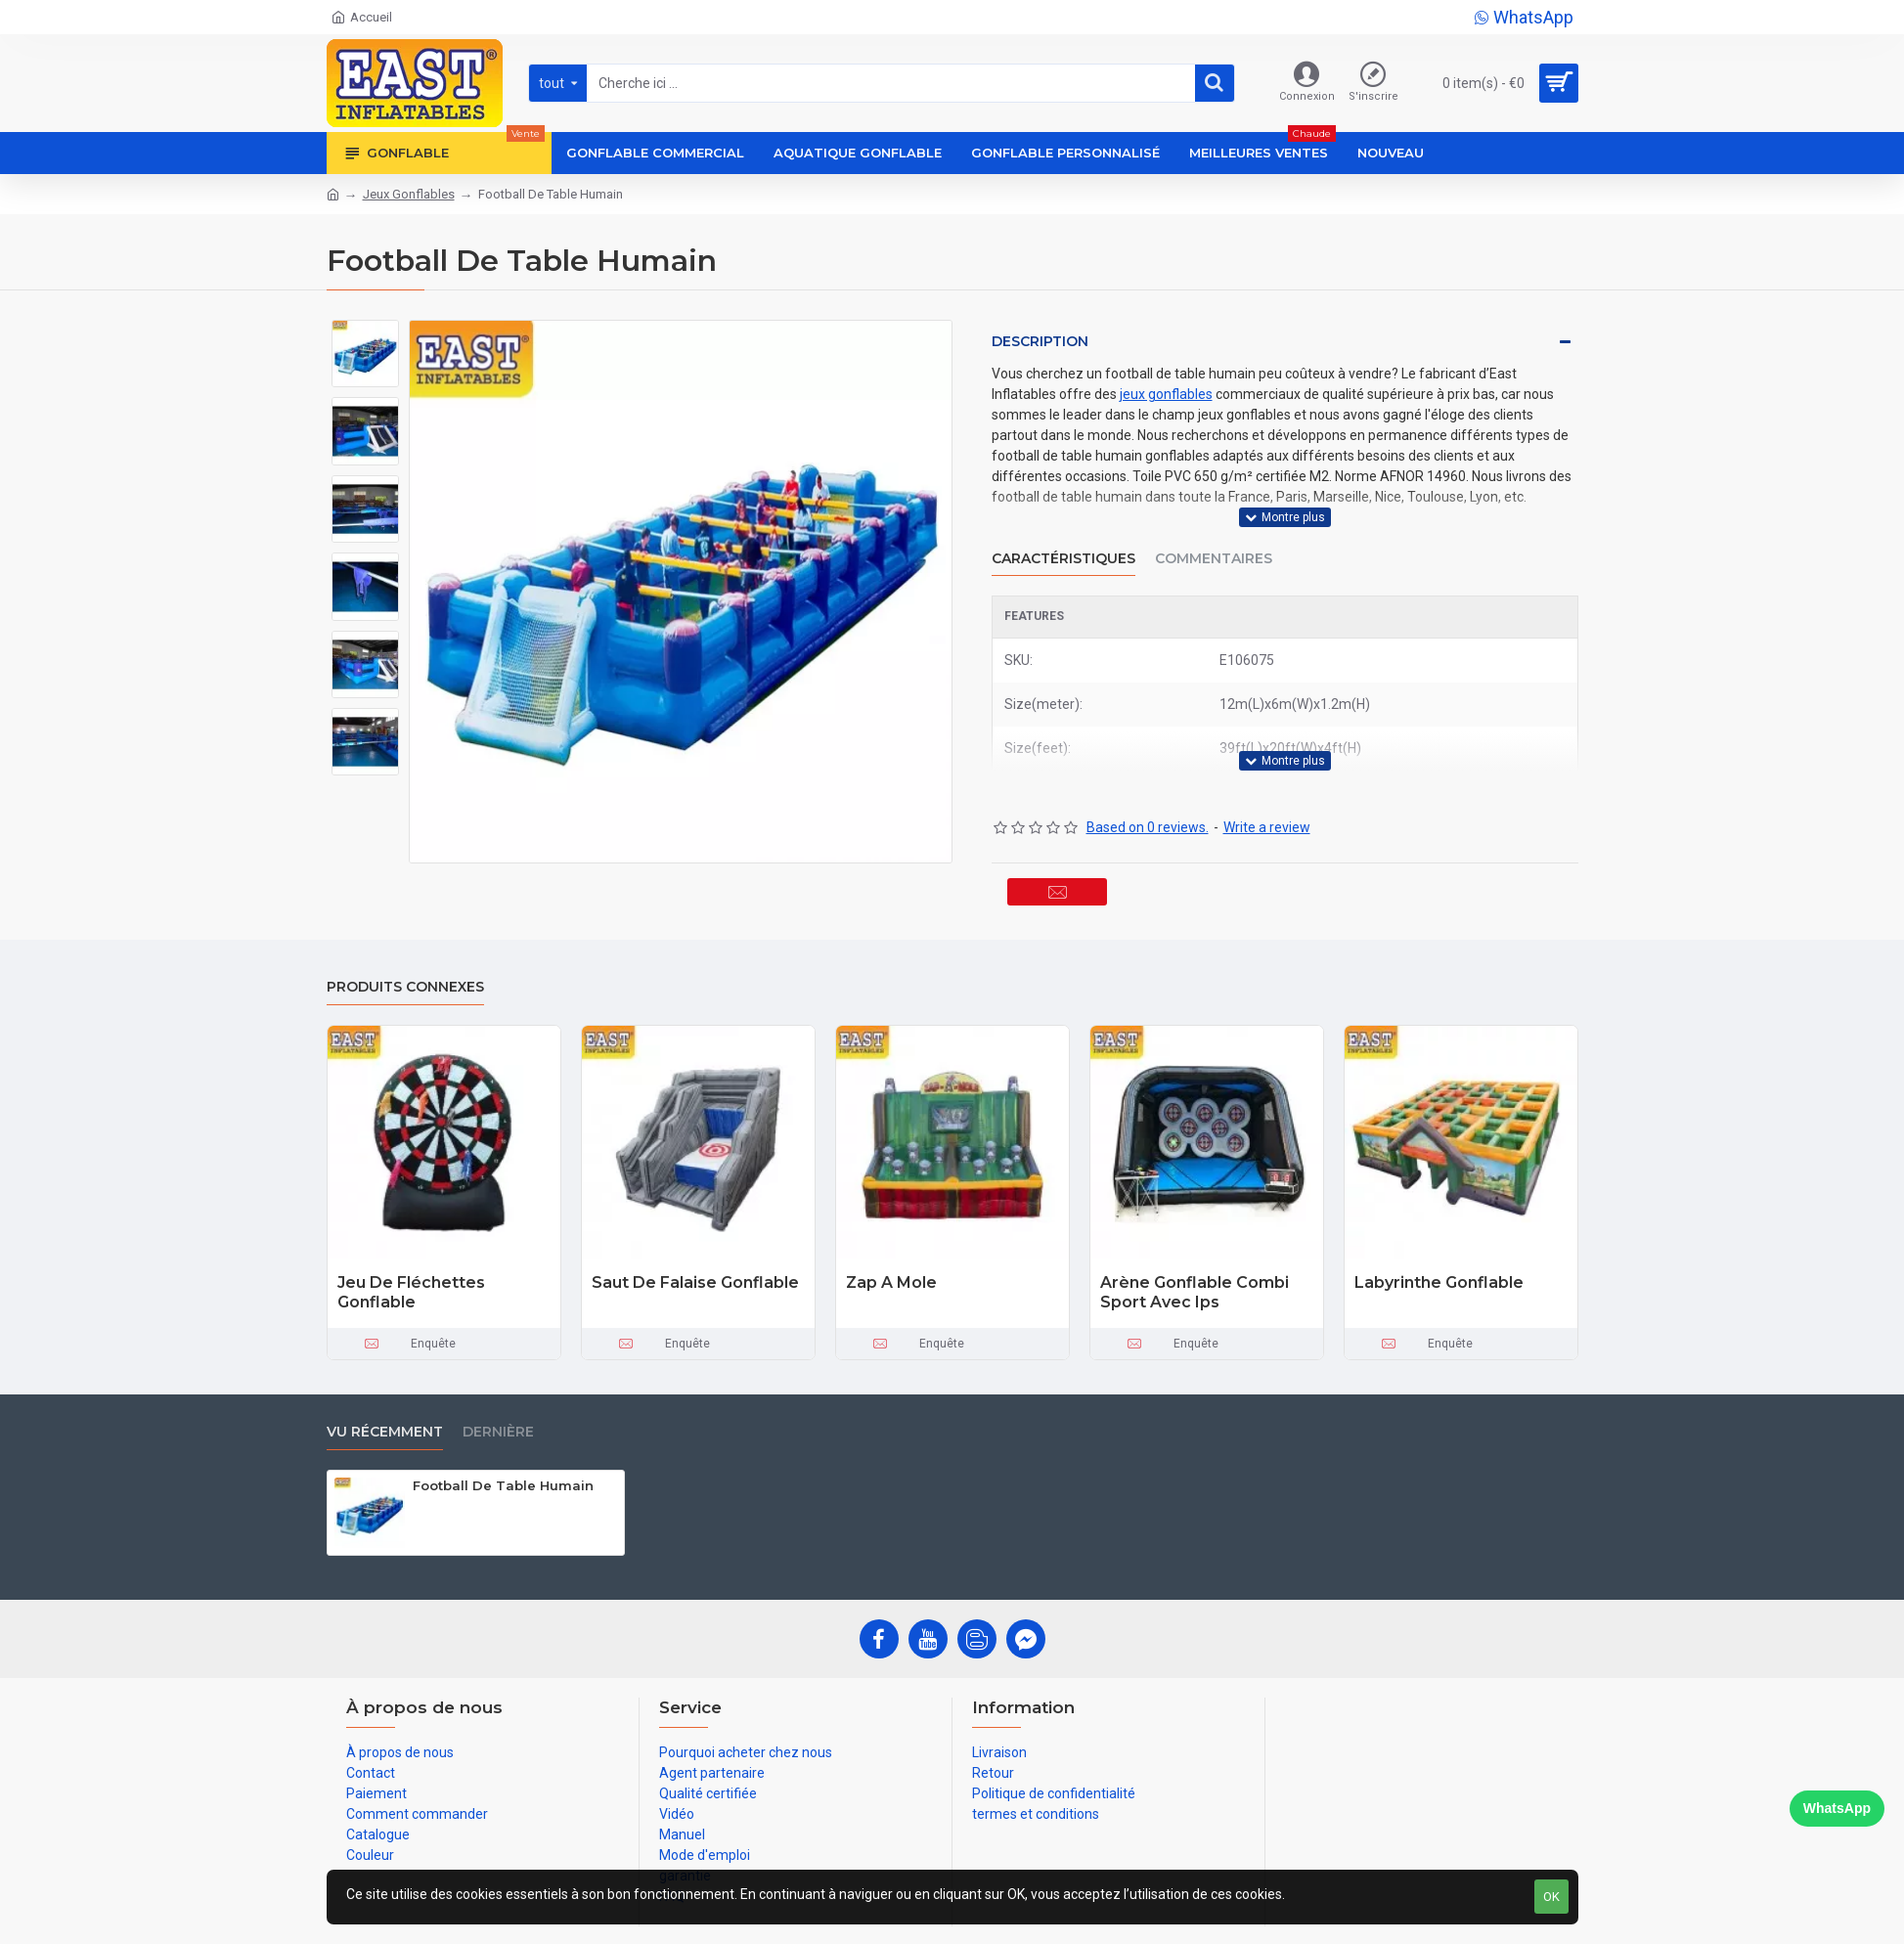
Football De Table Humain (503, 1456)
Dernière (498, 1402)
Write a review (1266, 781)
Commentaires (1213, 535)
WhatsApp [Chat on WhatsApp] (1837, 1808)
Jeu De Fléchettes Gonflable (411, 1263)
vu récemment (385, 1402)
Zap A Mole (891, 1253)
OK (1551, 1896)
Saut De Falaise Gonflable (695, 1253)
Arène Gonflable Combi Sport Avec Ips (1194, 1263)
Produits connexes (405, 958)
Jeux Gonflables (409, 194)
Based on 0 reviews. (1147, 781)
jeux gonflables (1166, 394)
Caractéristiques (1063, 535)
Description (1040, 341)
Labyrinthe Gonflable (1439, 1253)
